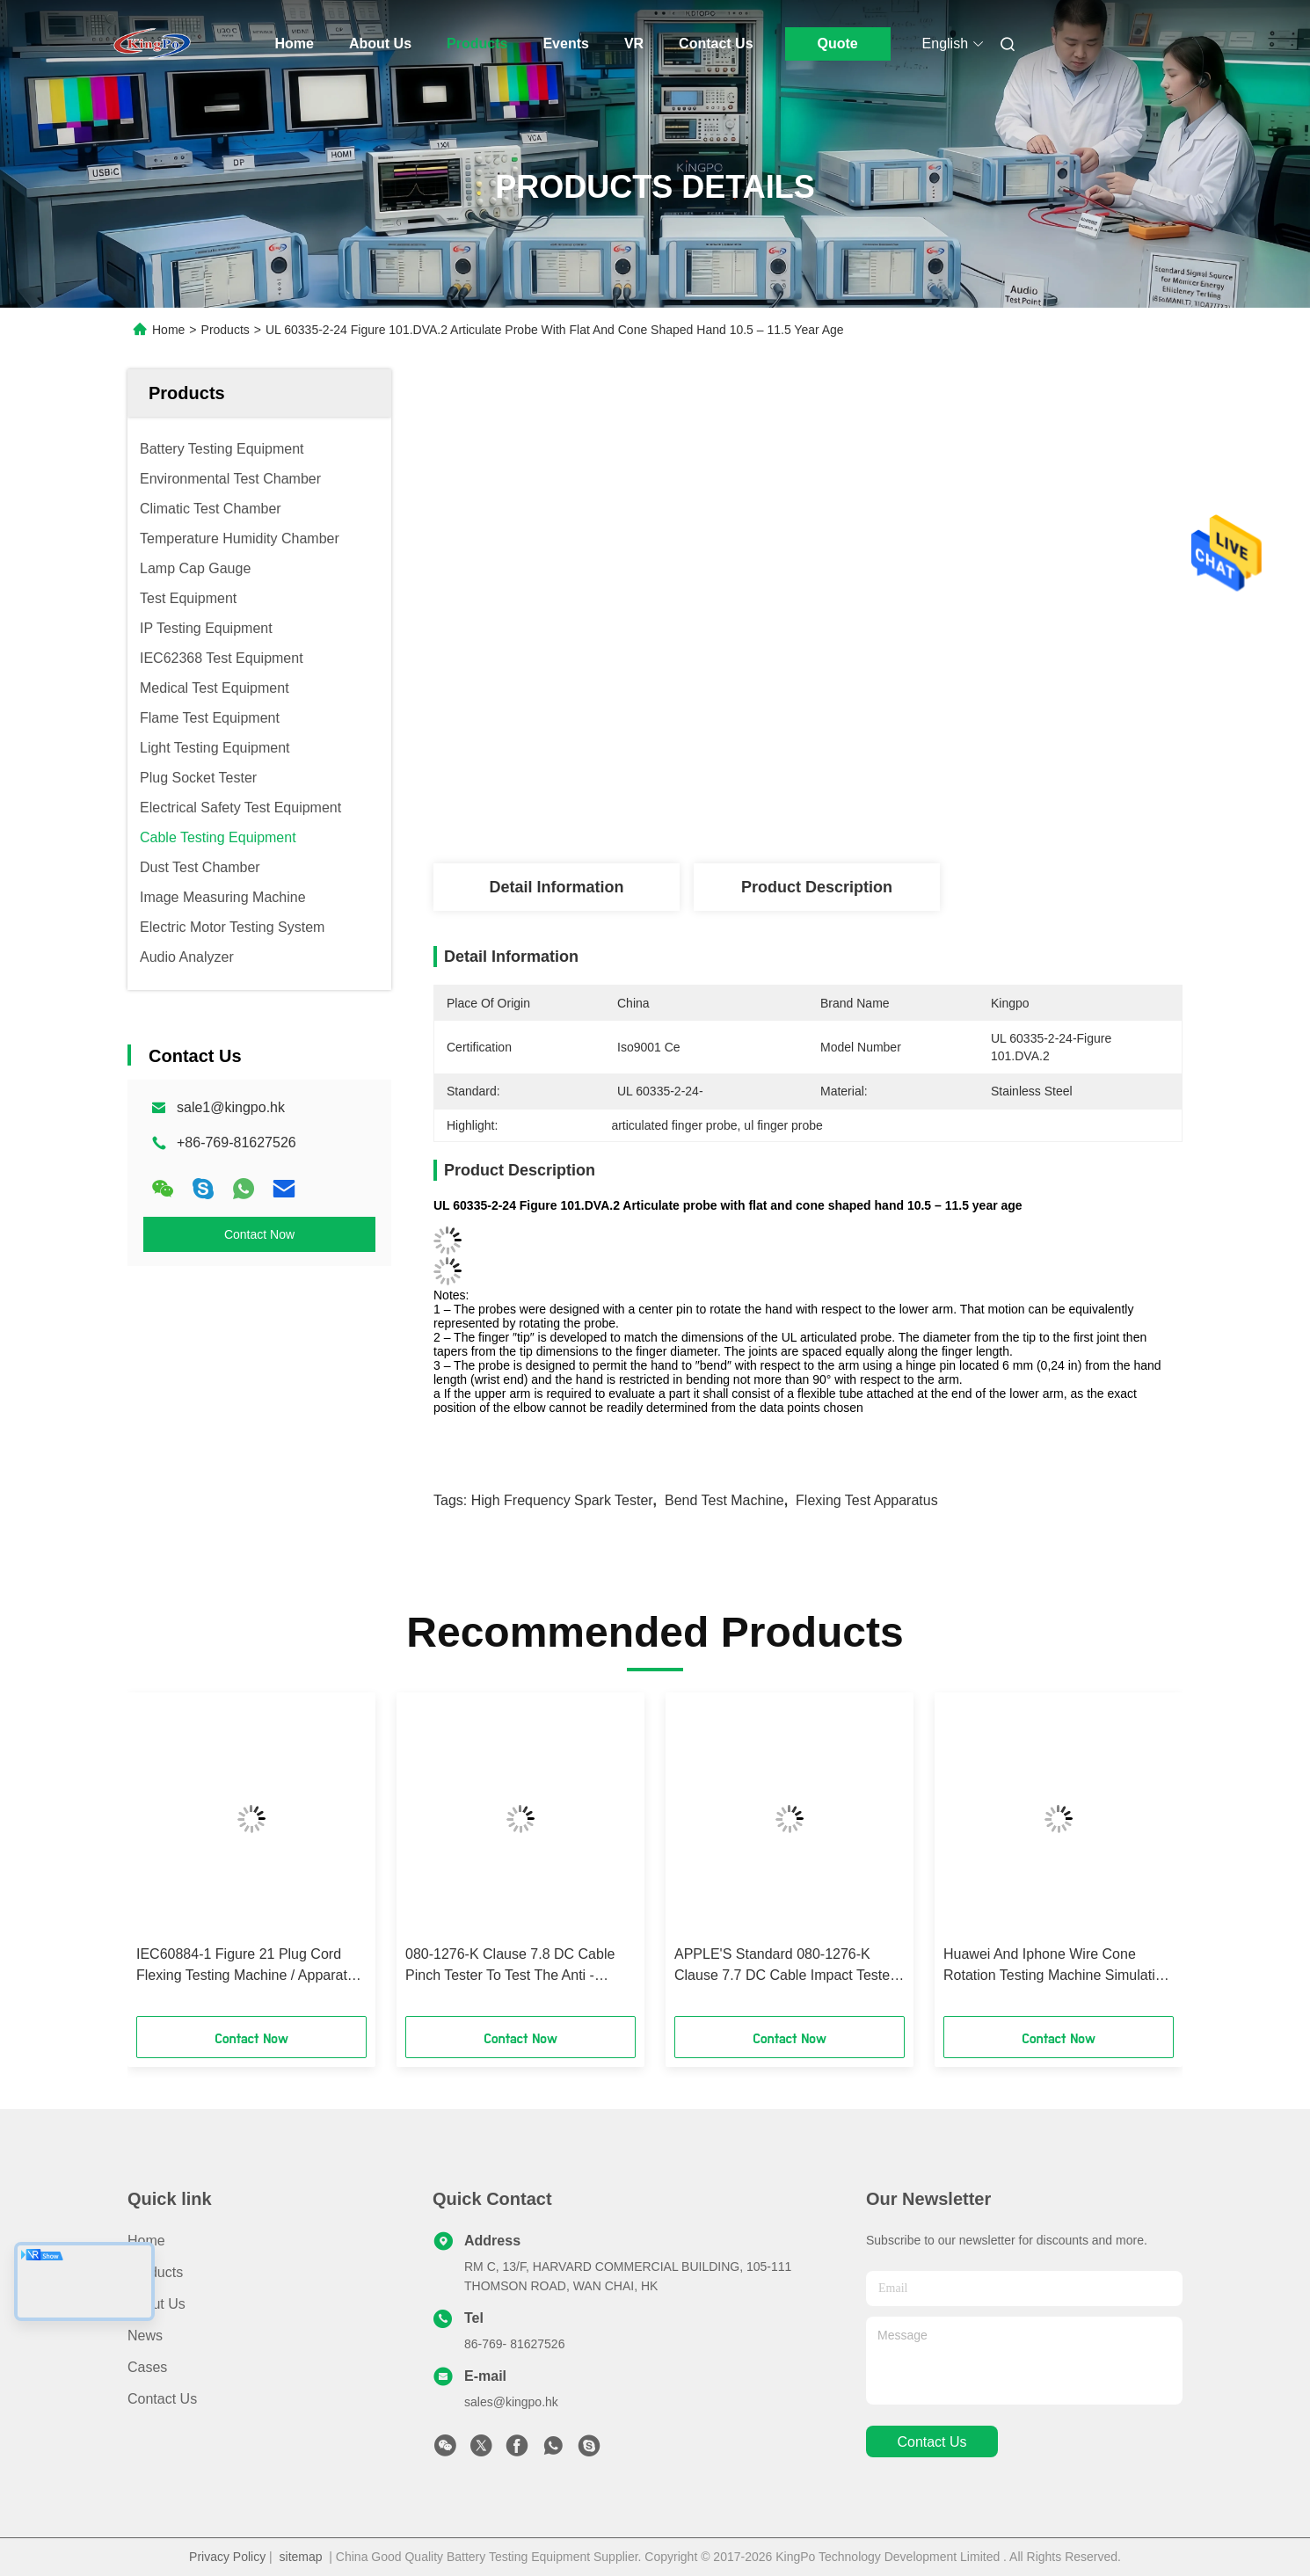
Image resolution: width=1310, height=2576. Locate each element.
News (145, 2335)
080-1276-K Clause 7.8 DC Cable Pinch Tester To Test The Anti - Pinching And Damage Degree (510, 1966)
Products (477, 43)
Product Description (816, 887)
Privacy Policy (227, 2557)
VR (634, 43)
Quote (837, 43)
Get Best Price (908, 804)
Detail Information (556, 887)
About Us (380, 43)
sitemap (301, 2557)
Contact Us (716, 43)
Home (294, 43)
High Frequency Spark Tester (562, 1500)
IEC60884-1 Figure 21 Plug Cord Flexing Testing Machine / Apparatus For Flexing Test (249, 1966)
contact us (931, 2441)
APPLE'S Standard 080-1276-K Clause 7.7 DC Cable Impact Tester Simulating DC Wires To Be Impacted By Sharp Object (784, 1966)
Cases (147, 2367)
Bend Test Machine (724, 1500)
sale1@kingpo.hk (231, 1107)
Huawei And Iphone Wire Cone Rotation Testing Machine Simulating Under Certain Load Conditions (1057, 1966)
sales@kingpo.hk (511, 2402)
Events (565, 43)
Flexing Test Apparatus (867, 1500)
